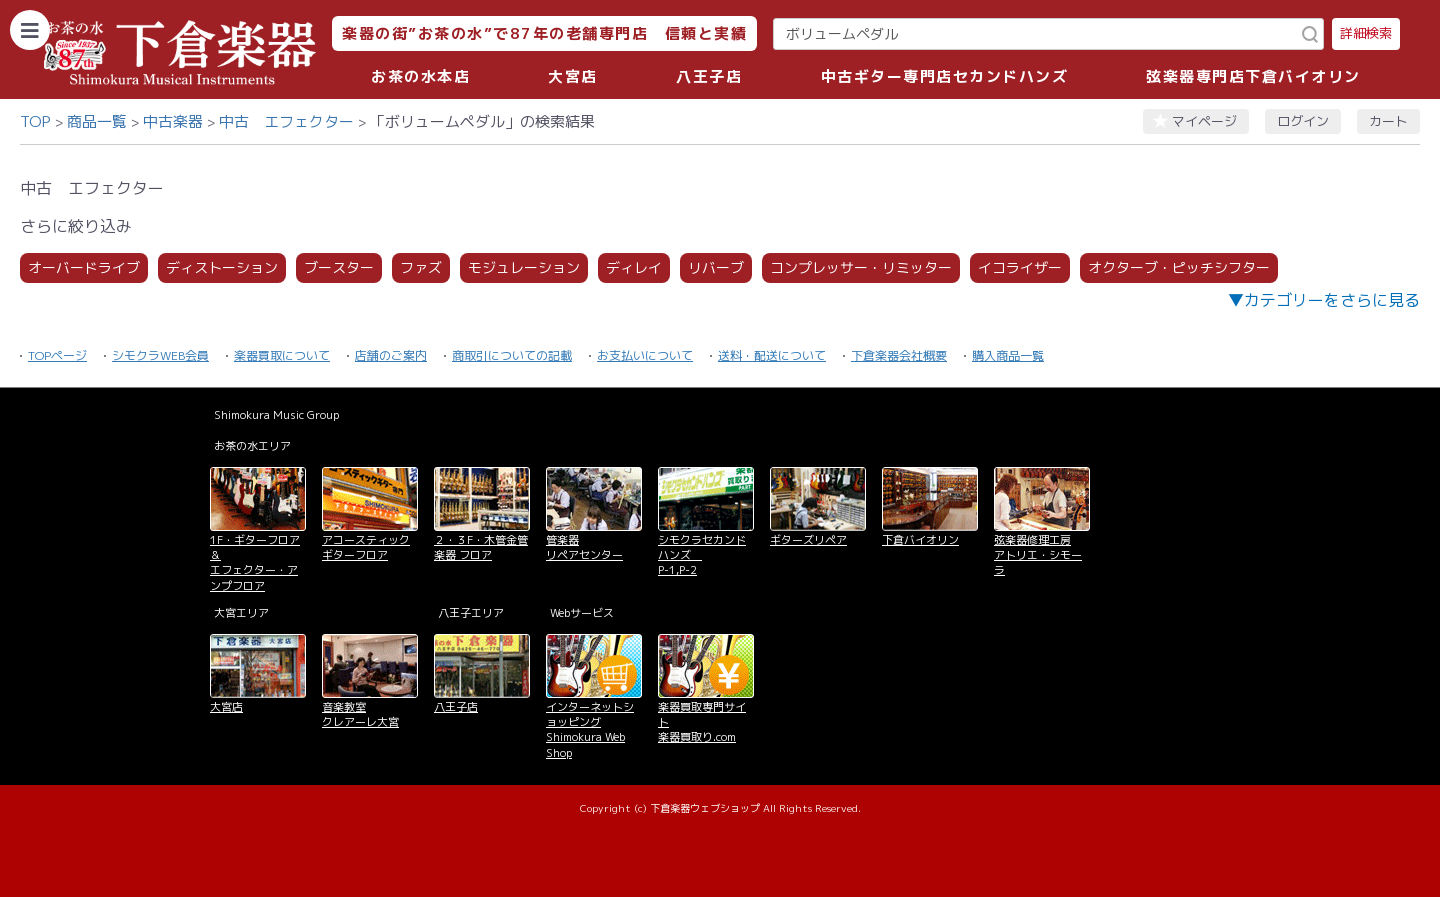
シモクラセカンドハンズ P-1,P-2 (702, 555)
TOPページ (57, 355)
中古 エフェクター (286, 121)
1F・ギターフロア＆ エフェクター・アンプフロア (255, 563)
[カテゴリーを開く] (30, 30)
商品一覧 (97, 121)
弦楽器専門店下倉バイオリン (1253, 76)
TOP (35, 121)
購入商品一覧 (1008, 355)
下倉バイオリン (920, 540)
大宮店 (573, 76)
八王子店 (709, 76)
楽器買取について (282, 355)
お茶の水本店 (420, 76)
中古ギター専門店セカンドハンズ (945, 76)
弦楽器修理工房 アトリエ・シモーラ (1038, 555)
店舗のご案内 (391, 355)
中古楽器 (173, 121)
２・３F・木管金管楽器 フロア (481, 547)
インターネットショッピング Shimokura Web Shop (590, 730)
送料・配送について (772, 355)
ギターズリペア (808, 540)
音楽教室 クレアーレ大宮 (360, 714)
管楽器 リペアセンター (584, 547)
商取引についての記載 (512, 355)
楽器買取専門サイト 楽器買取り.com (702, 722)
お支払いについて (645, 355)
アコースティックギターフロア (366, 547)
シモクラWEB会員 (160, 355)
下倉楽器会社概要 (899, 355)
